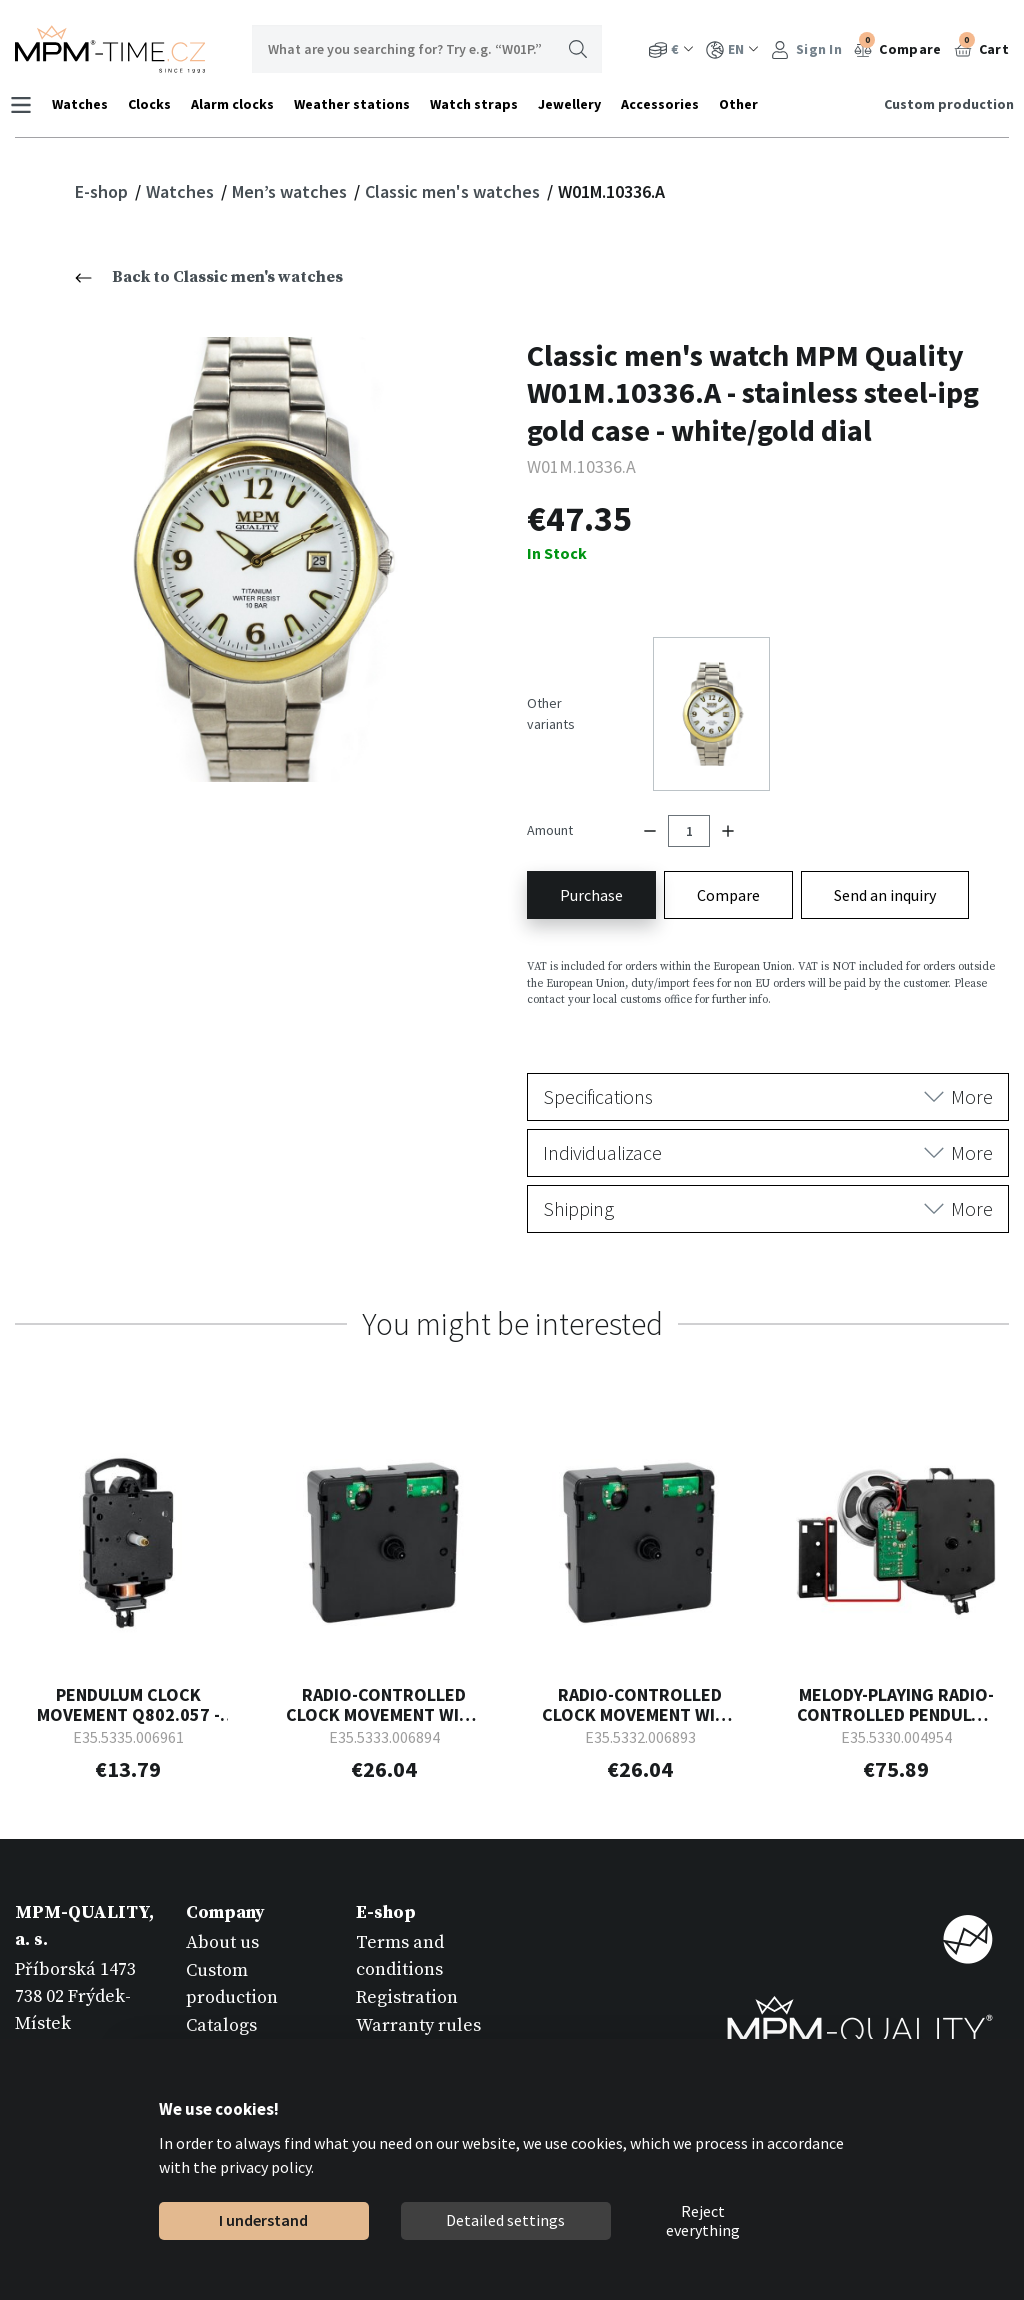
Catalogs (221, 1990)
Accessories (665, 104)
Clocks (154, 104)
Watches (85, 104)
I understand (263, 2220)
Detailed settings (505, 2220)
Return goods (410, 2018)
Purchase (591, 860)
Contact (217, 2018)
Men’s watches (291, 191)
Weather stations (357, 104)
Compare (897, 47)
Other (743, 104)
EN (732, 49)
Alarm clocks (237, 104)
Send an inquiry (885, 860)
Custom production (944, 104)
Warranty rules (418, 1990)
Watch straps (479, 104)
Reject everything (703, 2221)
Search (578, 49)
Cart (982, 47)
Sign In (806, 49)
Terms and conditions (400, 1921)
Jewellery (574, 104)
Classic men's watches (454, 191)
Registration (407, 1962)
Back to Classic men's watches (209, 277)
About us (222, 1907)
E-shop (103, 191)
